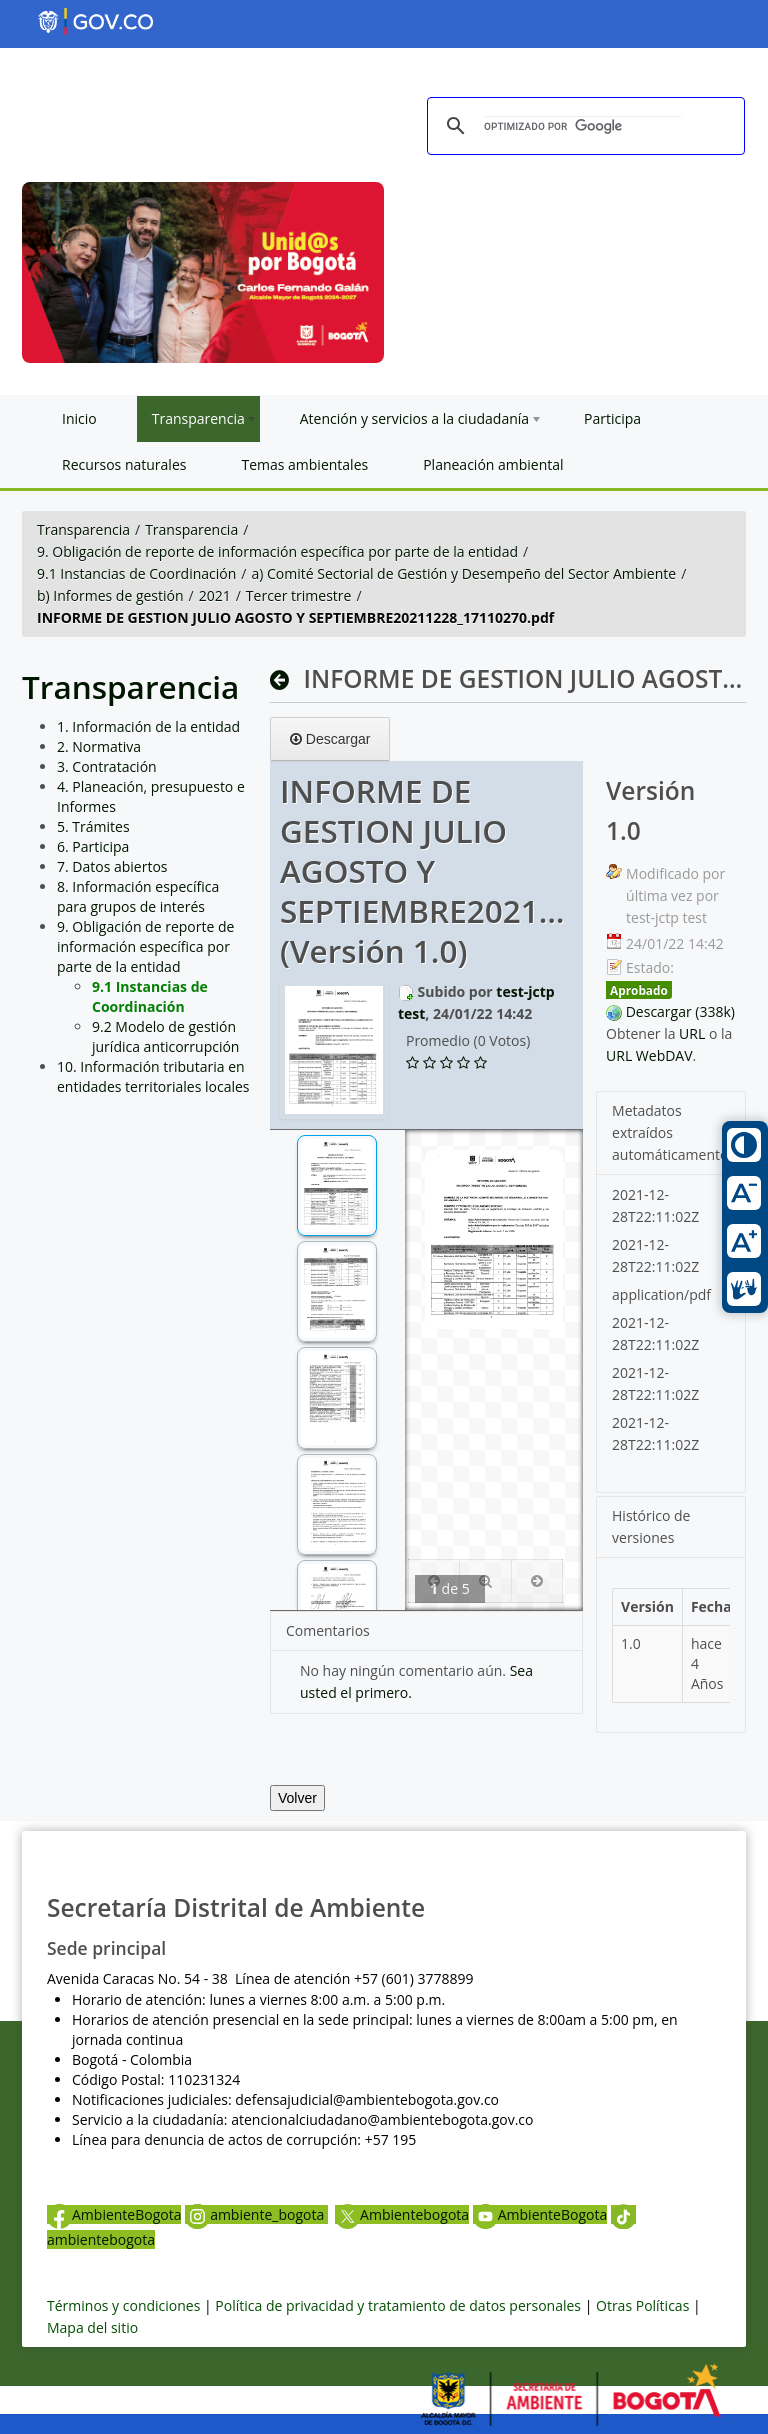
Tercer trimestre (299, 595)
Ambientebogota (402, 2214)
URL (692, 1033)
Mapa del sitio (92, 2327)
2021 (215, 595)
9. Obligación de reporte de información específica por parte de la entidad (277, 551)
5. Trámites (93, 826)
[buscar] (583, 126)
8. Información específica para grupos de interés (138, 896)
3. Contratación (107, 766)
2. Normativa (99, 746)
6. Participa (93, 846)
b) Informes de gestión (110, 595)
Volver (297, 1798)
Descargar (330, 739)
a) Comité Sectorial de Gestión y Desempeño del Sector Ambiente (463, 573)
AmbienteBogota (114, 2214)
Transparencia (83, 529)
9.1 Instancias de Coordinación (136, 573)
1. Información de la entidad (148, 726)
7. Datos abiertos (112, 866)
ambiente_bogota (256, 2214)
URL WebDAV (649, 1055)
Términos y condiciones (123, 2305)
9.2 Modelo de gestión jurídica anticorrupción (165, 1036)
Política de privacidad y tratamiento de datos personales (398, 2305)
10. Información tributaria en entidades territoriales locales (153, 1076)
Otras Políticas (642, 2305)
